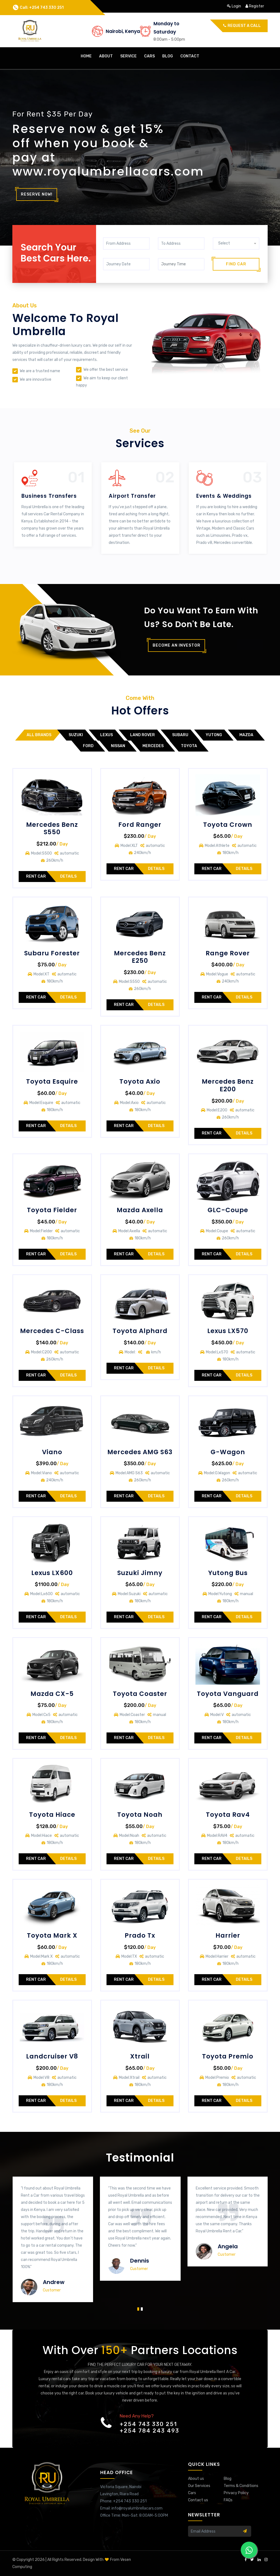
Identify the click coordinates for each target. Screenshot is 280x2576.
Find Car (236, 264)
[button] (138, 2308)
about (106, 56)
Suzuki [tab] (76, 735)
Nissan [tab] (118, 746)
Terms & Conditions (241, 2485)
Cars (192, 2493)
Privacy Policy (236, 2493)
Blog (167, 56)
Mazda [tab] (246, 735)
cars (149, 56)
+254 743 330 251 (148, 2424)
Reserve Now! (36, 194)
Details (68, 876)
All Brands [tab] (39, 735)
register (254, 6)
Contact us (198, 2500)
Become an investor (176, 645)
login (234, 6)
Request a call (242, 25)
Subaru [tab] (180, 735)
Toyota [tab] (189, 746)
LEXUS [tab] (106, 735)
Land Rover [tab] (142, 735)
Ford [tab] (88, 746)
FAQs (228, 2500)
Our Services (199, 2485)
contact (189, 56)
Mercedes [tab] (153, 746)
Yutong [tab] (214, 735)
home (86, 56)
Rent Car (36, 876)
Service (128, 56)
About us (196, 2478)
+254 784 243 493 (149, 2430)
